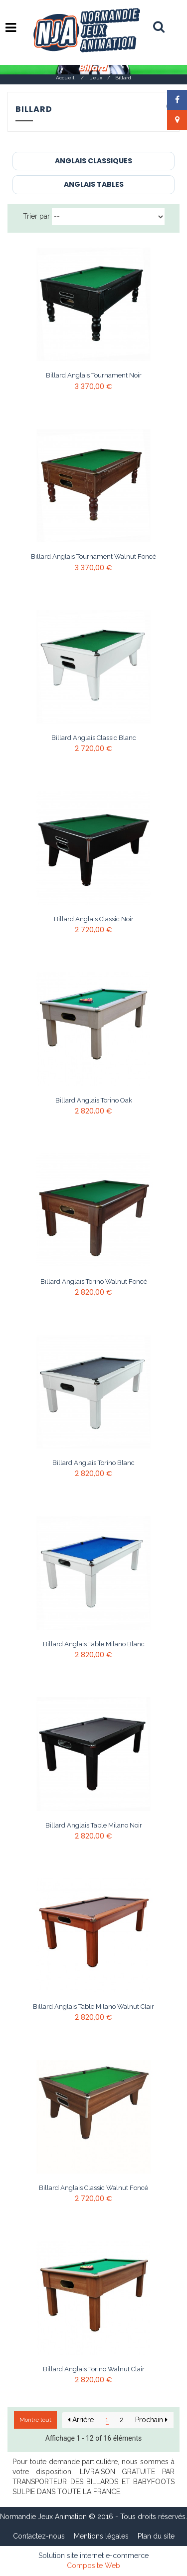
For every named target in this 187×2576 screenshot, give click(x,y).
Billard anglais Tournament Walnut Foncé (93, 556)
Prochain (151, 2420)
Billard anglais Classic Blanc (93, 738)
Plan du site (156, 2536)
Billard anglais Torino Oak (93, 1100)
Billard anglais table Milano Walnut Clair (93, 2006)
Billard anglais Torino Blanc (93, 1463)
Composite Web (93, 2566)
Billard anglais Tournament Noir (94, 375)
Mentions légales (101, 2536)
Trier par (36, 216)
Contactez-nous (39, 2536)
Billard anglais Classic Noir (94, 919)
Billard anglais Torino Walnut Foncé (93, 1281)
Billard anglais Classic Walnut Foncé (93, 2188)
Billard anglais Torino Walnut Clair (94, 2369)
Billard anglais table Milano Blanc (94, 1644)
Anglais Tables (94, 184)
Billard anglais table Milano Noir (93, 1825)
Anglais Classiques (93, 161)
